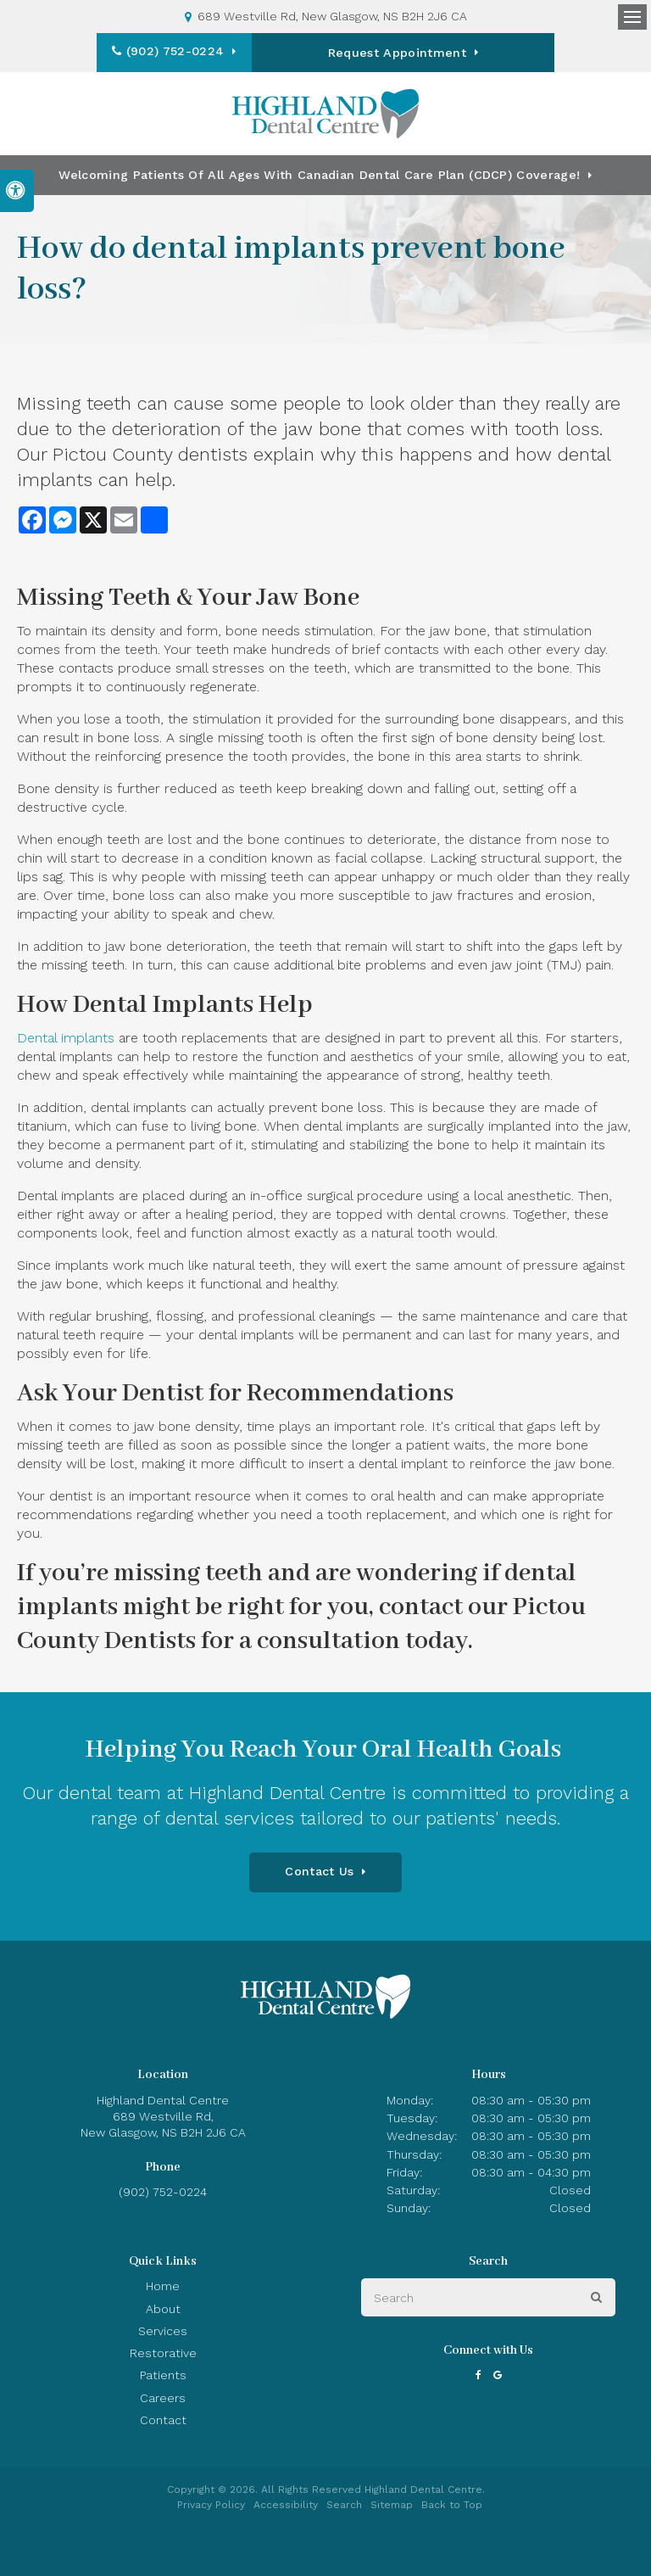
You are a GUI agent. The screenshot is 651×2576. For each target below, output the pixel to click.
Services (162, 2331)
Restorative (163, 2353)
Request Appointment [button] (402, 52)
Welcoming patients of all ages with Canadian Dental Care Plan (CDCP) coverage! (319, 175)
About (163, 2309)
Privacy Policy (211, 2505)
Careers (163, 2398)
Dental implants (65, 1038)
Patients (163, 2375)
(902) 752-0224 (230, 51)
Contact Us (319, 1871)
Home (163, 2286)
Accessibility (285, 2505)
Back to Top (451, 2505)
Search (344, 2505)
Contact (163, 2420)
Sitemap (391, 2505)
